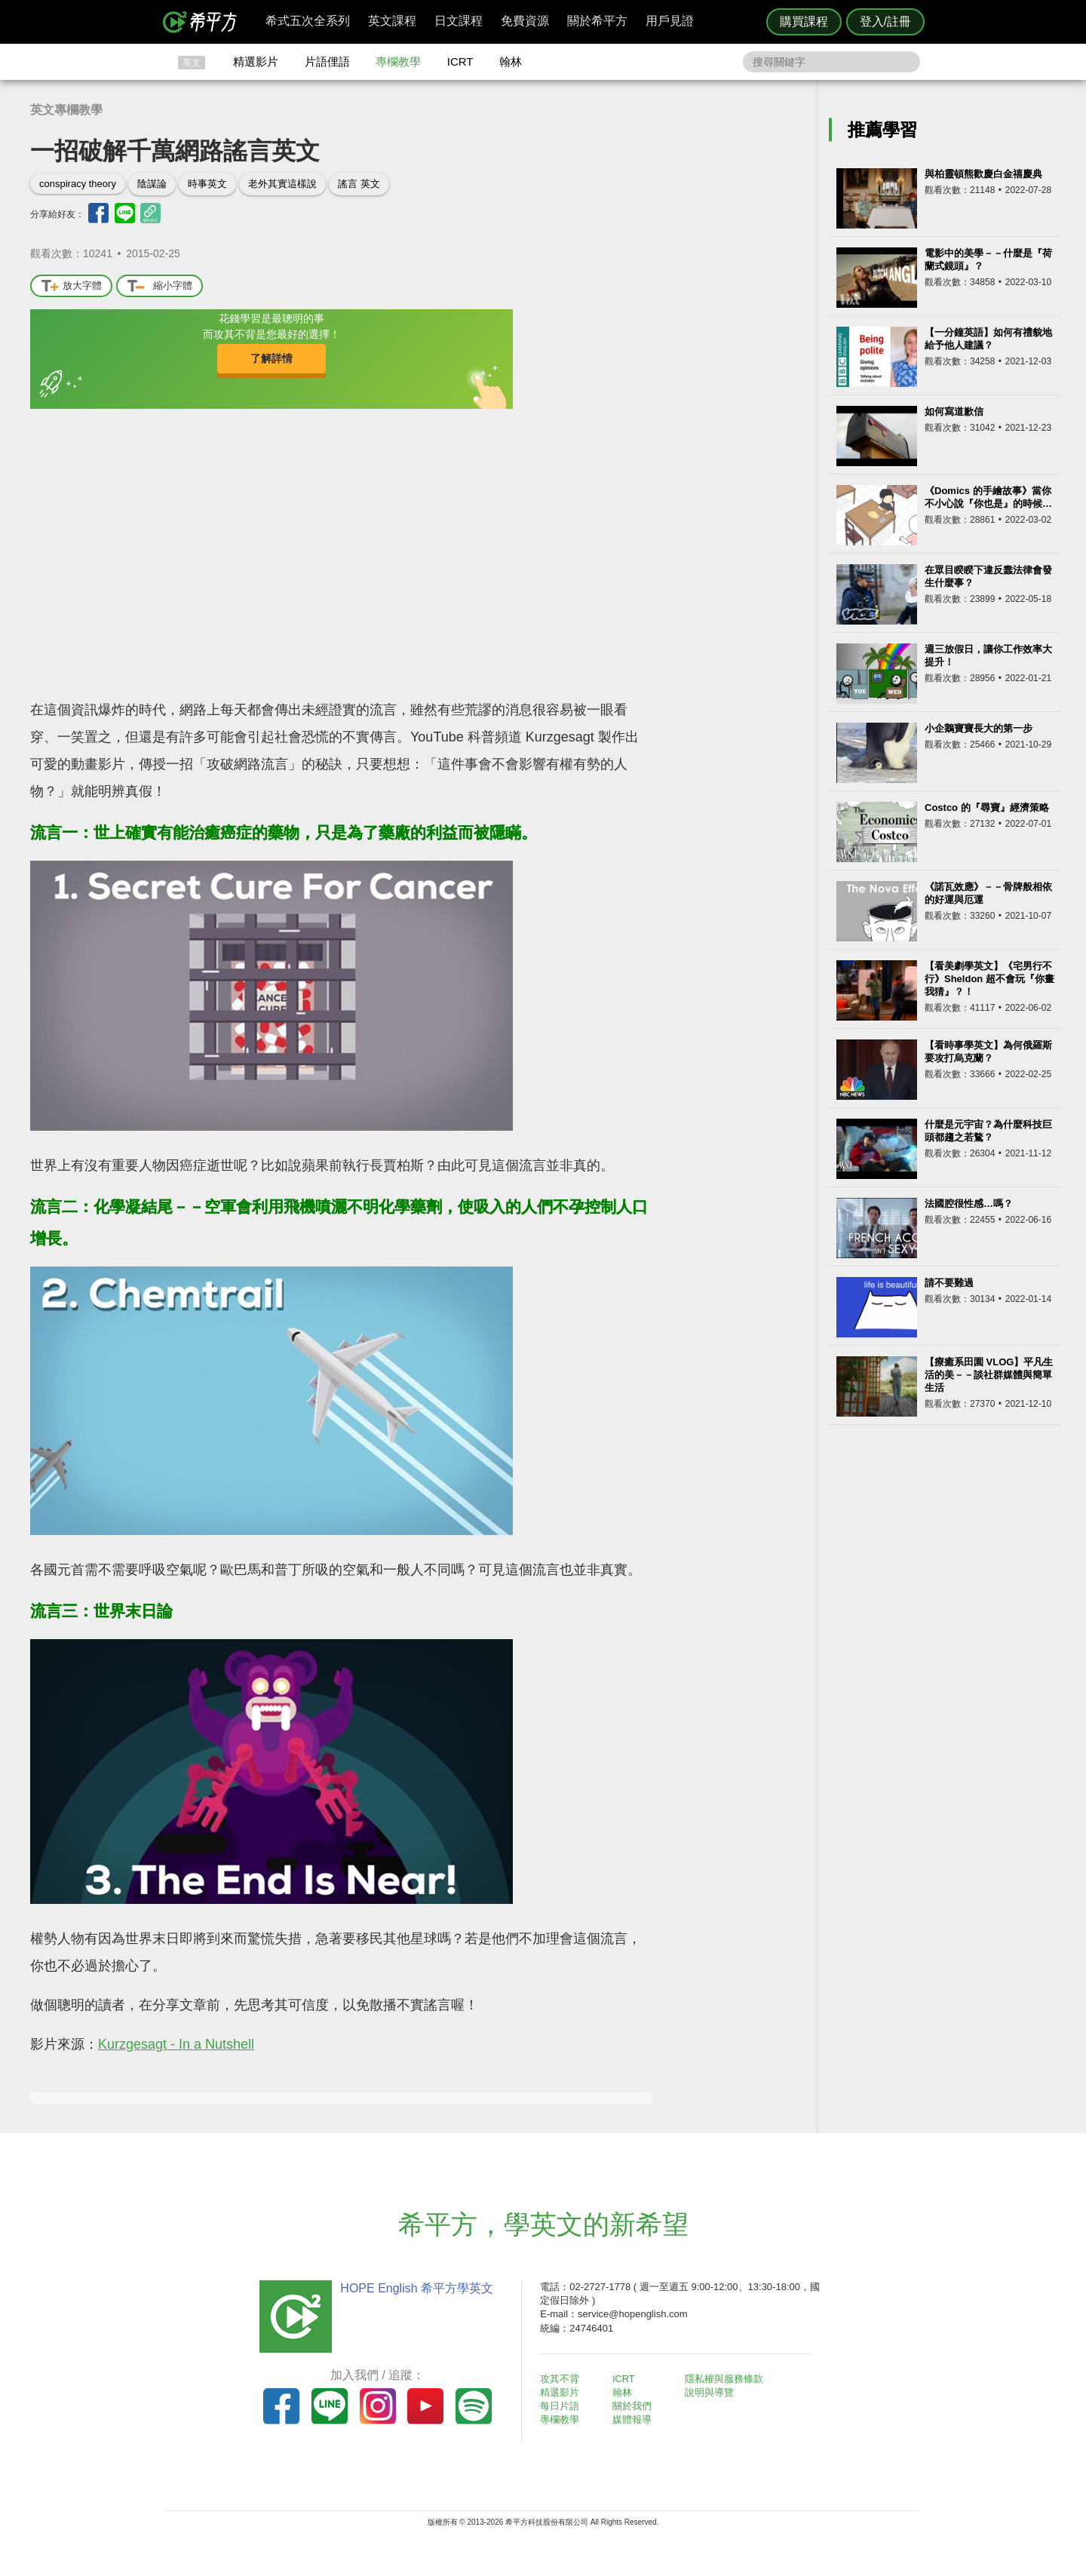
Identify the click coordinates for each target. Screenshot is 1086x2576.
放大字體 (71, 286)
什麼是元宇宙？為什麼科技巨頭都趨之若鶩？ (988, 1131)
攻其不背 (561, 2378)
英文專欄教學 (66, 109)
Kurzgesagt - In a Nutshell (176, 2044)
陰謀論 (152, 183)
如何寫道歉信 (954, 411)
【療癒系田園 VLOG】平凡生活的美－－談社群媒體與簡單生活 (989, 1374)
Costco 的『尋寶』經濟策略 (987, 807)
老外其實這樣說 (282, 183)
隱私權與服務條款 (725, 2378)
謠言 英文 (359, 183)
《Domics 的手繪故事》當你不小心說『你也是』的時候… (988, 497)
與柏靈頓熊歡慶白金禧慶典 (983, 174)
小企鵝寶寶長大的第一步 (978, 728)
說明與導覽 (710, 2392)
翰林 (510, 61)
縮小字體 (159, 286)
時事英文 (207, 183)
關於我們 (633, 2406)
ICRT (460, 61)
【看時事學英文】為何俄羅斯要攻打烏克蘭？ (988, 1051)
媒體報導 (633, 2419)
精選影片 (255, 61)
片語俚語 (327, 61)
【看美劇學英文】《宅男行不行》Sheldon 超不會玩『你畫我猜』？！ (989, 978)
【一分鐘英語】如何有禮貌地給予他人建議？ (988, 339)
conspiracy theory (77, 183)
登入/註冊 (885, 21)
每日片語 (561, 2406)
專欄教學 (398, 61)
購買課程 (804, 21)
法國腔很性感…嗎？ (969, 1203)
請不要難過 (949, 1282)
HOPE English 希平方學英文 (415, 2288)
